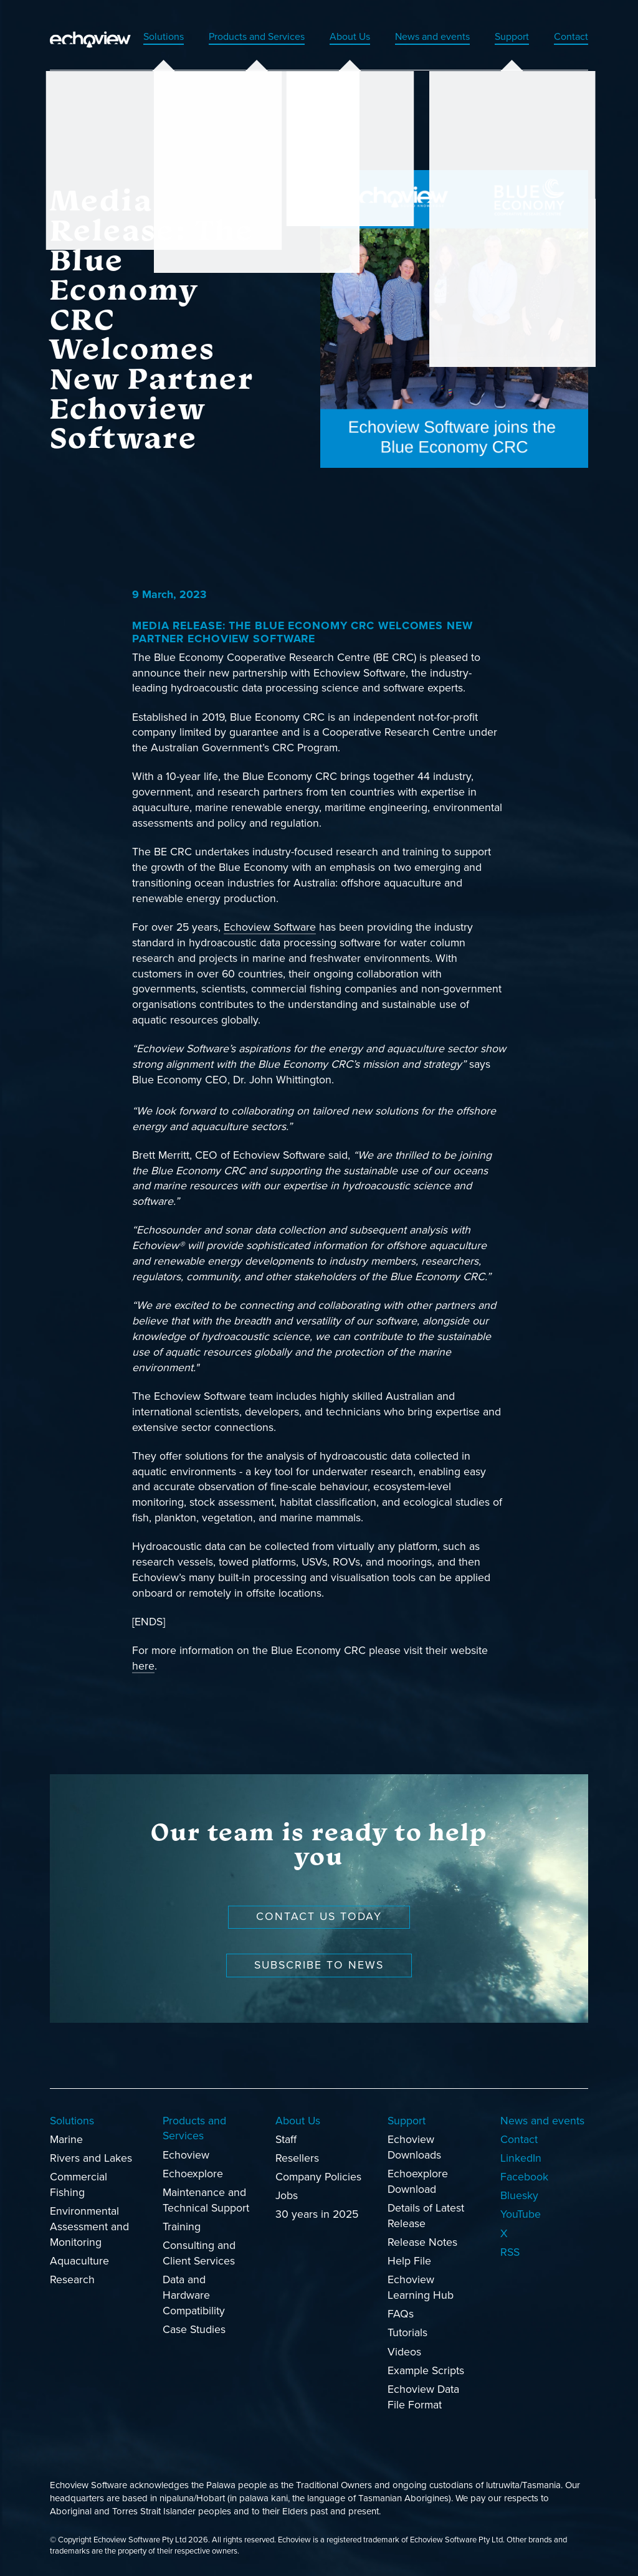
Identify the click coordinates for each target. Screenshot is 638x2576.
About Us (330, 36)
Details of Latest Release (426, 2216)
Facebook (524, 2177)
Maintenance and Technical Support (206, 2201)
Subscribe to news (318, 1965)
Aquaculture (79, 2261)
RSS (510, 2253)
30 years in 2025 (316, 2215)
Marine (66, 2140)
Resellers (297, 2158)
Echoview (186, 2155)
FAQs (401, 2314)
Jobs (286, 2196)
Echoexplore (193, 2174)
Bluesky (519, 2196)
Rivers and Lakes (91, 2158)
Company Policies (318, 2177)
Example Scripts (426, 2371)
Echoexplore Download (418, 2182)
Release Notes (422, 2243)
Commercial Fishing (78, 2185)
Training (182, 2227)
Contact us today (318, 1917)
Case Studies (194, 2330)
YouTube (520, 2215)
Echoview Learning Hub (421, 2288)
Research (72, 2280)
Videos (404, 2352)
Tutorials (407, 2333)
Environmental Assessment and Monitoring (89, 2227)
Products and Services (228, 36)
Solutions (126, 36)
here (143, 1666)
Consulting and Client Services (199, 2254)
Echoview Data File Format (423, 2398)
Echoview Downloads (414, 2148)
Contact (569, 36)
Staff (286, 2140)
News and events (420, 36)
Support (506, 36)
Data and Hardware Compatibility (194, 2296)
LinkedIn (520, 2158)
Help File (409, 2261)
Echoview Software (270, 927)
